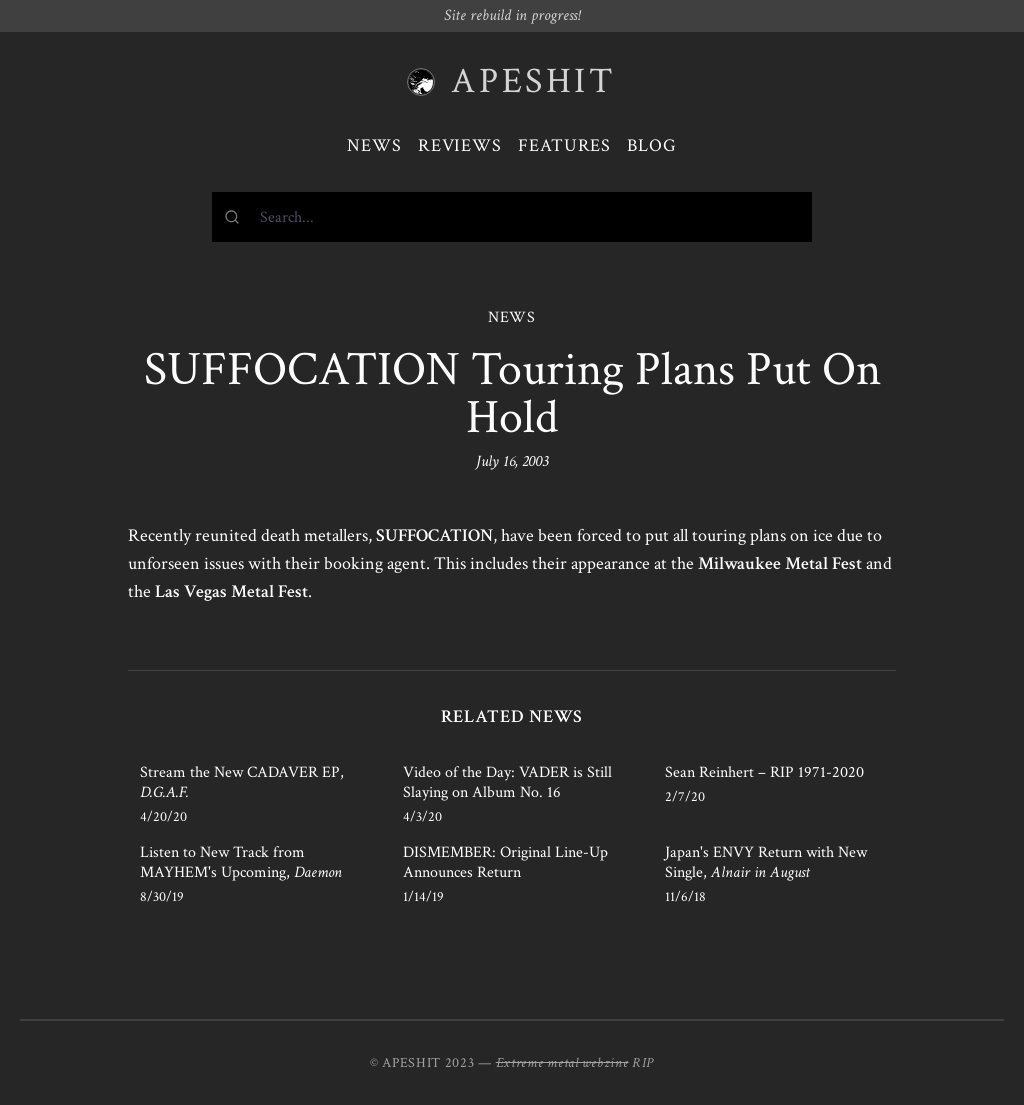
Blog (652, 145)
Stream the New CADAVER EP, (242, 782)
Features (564, 145)
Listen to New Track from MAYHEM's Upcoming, (241, 862)
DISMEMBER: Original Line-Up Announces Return (505, 862)
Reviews (460, 145)
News (374, 145)
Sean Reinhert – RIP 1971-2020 (764, 772)
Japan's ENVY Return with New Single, (766, 862)
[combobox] (512, 217)
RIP (643, 1063)
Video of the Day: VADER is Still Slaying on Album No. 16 (507, 782)
